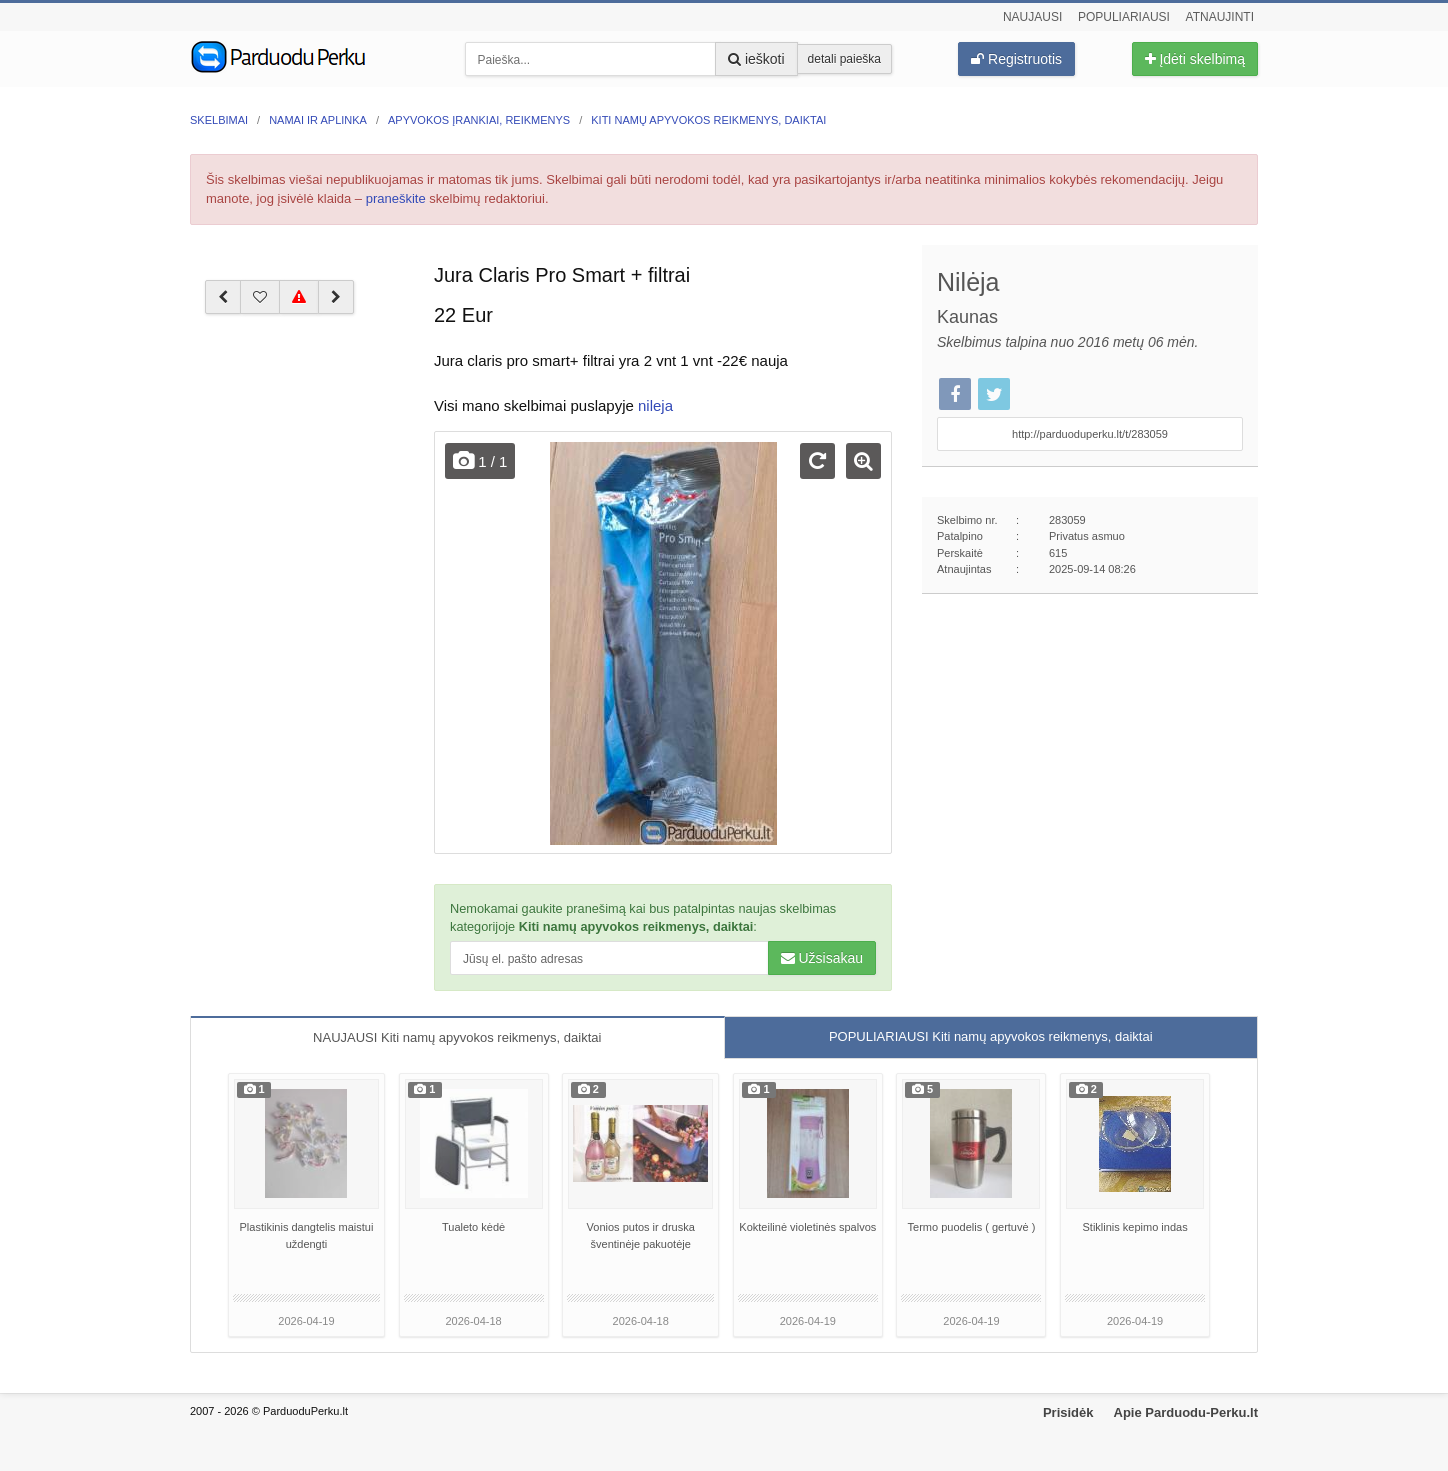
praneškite (396, 198)
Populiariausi (1124, 17)
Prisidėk (1068, 1412)
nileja (655, 405)
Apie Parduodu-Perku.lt (1186, 1412)
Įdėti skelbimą (1195, 59)
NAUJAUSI (457, 1037)
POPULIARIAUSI (991, 1036)
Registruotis (1016, 59)
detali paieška (844, 59)
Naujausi (1032, 17)
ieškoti (756, 59)
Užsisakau (822, 958)
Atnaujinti (1220, 17)
